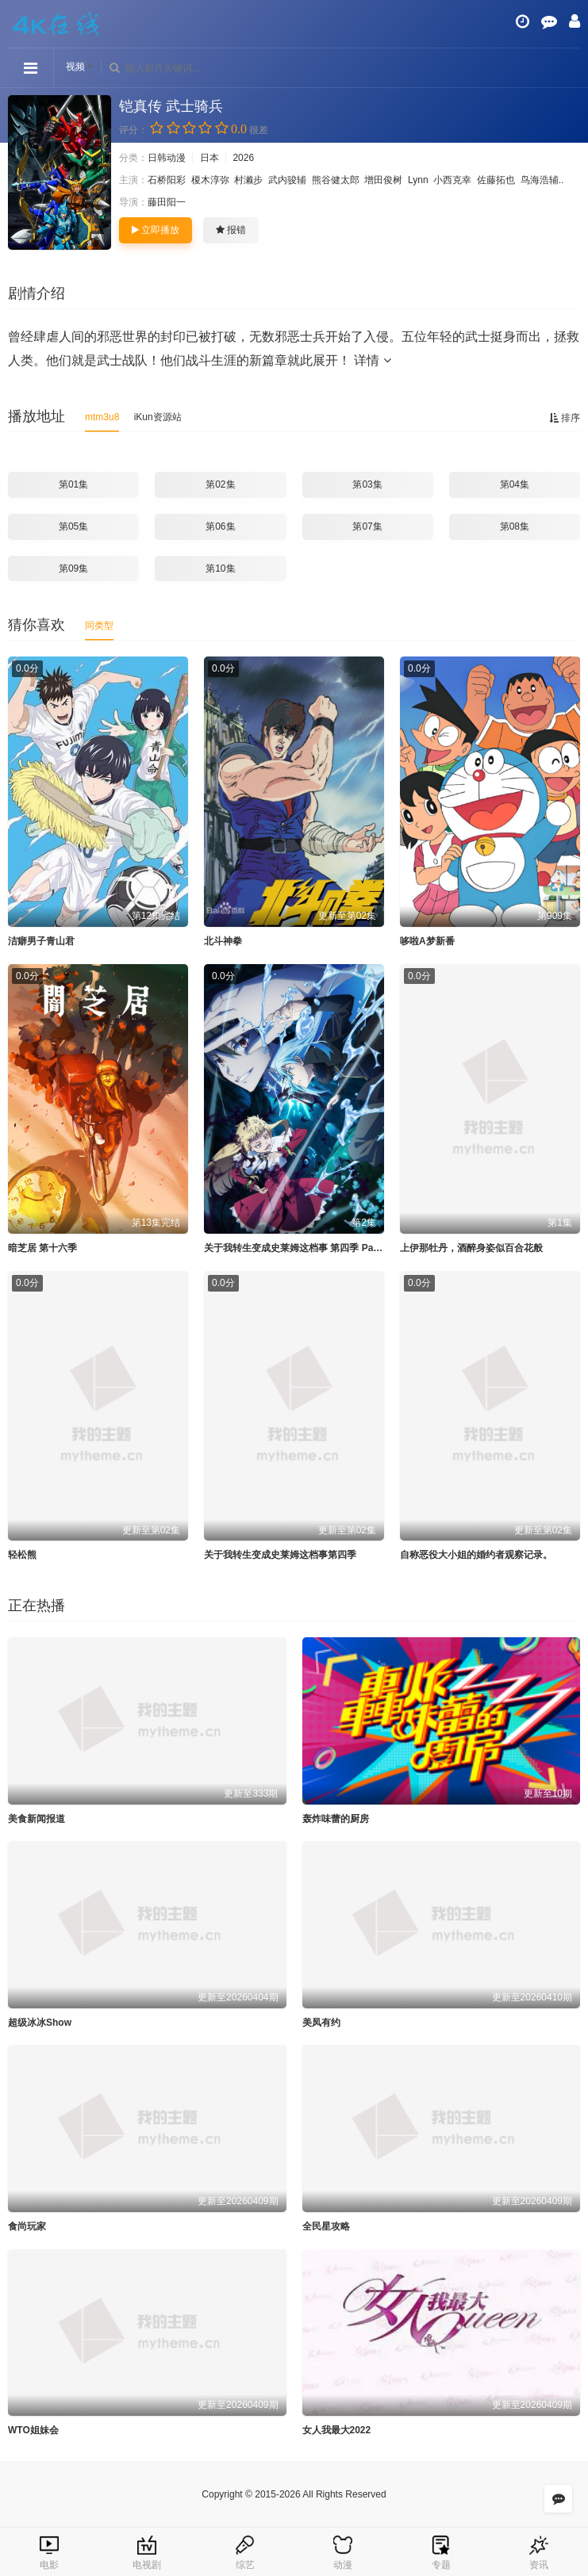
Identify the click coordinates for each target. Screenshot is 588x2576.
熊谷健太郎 (335, 180)
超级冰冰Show (39, 2022)
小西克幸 (452, 180)
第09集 (73, 568)
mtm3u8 (102, 417)
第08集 (514, 526)
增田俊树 (383, 180)
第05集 (73, 526)
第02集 (220, 484)
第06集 (220, 526)
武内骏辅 (287, 180)
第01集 (73, 484)
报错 (231, 229)
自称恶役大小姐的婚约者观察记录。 (476, 1554)
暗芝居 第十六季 (42, 1248)
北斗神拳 (223, 941)
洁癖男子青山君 (41, 941)
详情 (372, 360)
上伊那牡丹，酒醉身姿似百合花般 (471, 1248)
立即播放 (155, 229)
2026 (243, 157)
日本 (209, 157)
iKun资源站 (158, 417)
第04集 (514, 484)
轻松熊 (22, 1554)
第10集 (220, 568)
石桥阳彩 (167, 180)
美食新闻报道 (36, 1818)
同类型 (99, 625)
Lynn (418, 180)
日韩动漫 (167, 157)
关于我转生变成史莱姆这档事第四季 (280, 1554)
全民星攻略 (326, 2226)
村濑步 (248, 180)
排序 (564, 417)
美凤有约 (321, 2022)
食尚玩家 (27, 2226)
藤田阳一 (167, 202)
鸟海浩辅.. (542, 180)
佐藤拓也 (496, 180)
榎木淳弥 (210, 180)
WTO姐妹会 (33, 2430)
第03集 (367, 484)
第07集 (367, 526)
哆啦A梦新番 (427, 941)
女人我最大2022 (336, 2430)
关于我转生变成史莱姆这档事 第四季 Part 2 (296, 1248)
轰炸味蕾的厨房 (335, 1818)
